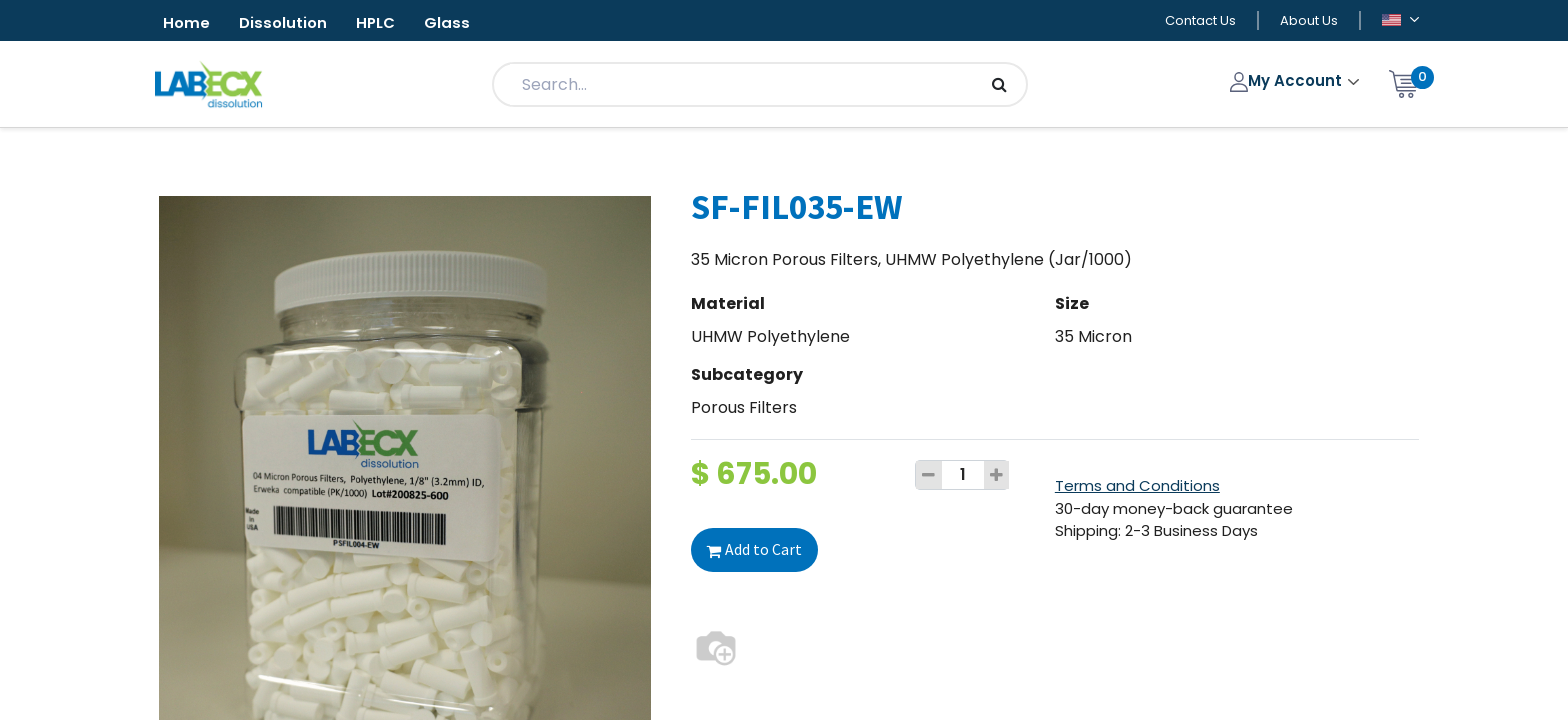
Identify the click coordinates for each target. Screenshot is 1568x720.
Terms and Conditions (1137, 487)
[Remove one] (929, 477)
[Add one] (997, 477)
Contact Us (1200, 21)
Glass (468, 23)
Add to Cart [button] (754, 551)
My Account (1288, 82)
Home (189, 23)
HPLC (391, 23)
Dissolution (291, 23)
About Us (1309, 21)
